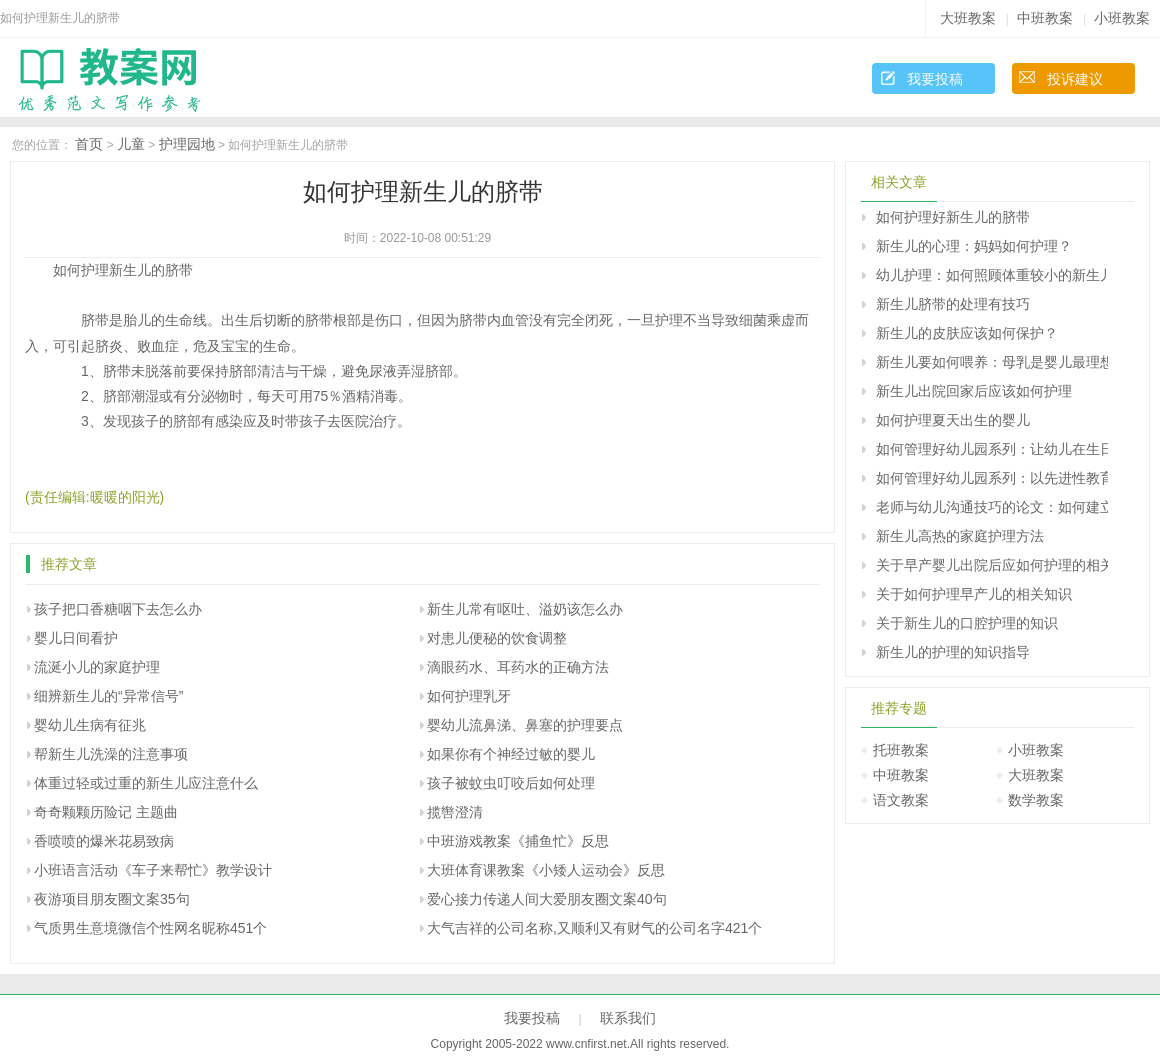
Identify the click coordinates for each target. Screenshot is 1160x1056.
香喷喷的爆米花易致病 (104, 841)
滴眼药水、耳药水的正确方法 (518, 667)
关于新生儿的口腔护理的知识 (967, 623)
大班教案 (968, 18)
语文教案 (901, 800)
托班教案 (901, 750)
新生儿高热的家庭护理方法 (960, 536)
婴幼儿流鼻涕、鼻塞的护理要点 (525, 725)
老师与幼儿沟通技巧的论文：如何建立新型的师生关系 (992, 507)
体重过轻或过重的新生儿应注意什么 (146, 783)
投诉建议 (1075, 79)
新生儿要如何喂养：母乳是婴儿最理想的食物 (992, 362)
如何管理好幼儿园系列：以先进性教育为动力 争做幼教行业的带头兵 (992, 478)
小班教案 (1122, 18)
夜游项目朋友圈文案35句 (112, 899)
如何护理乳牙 (469, 696)
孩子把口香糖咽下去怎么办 (118, 609)
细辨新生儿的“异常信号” (108, 696)
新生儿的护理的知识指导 (953, 652)
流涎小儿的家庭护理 (97, 667)
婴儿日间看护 (76, 638)
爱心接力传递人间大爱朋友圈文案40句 (547, 899)
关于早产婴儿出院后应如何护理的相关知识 (992, 565)
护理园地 (187, 144)
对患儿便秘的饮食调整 (497, 638)
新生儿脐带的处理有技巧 (953, 304)
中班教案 (1045, 18)
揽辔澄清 (455, 812)
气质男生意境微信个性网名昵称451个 (150, 928)
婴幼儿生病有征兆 (90, 725)
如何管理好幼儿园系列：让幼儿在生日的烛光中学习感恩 (992, 449)
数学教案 (1036, 800)
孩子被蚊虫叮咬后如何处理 (511, 783)
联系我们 (628, 1018)
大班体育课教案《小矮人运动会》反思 (546, 870)
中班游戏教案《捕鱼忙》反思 (518, 841)
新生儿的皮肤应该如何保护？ (967, 333)
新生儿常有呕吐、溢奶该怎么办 (525, 609)
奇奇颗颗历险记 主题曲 (106, 812)
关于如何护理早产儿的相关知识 (974, 594)
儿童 (131, 144)
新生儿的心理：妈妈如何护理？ (974, 246)
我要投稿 (935, 79)
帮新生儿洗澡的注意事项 (111, 754)
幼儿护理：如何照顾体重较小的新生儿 (992, 275)
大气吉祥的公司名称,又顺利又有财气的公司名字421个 (594, 928)
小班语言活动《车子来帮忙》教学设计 (153, 870)
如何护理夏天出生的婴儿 (953, 420)
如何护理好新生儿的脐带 (953, 217)
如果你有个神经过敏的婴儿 (511, 754)
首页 (89, 144)
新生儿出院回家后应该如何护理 (974, 391)
